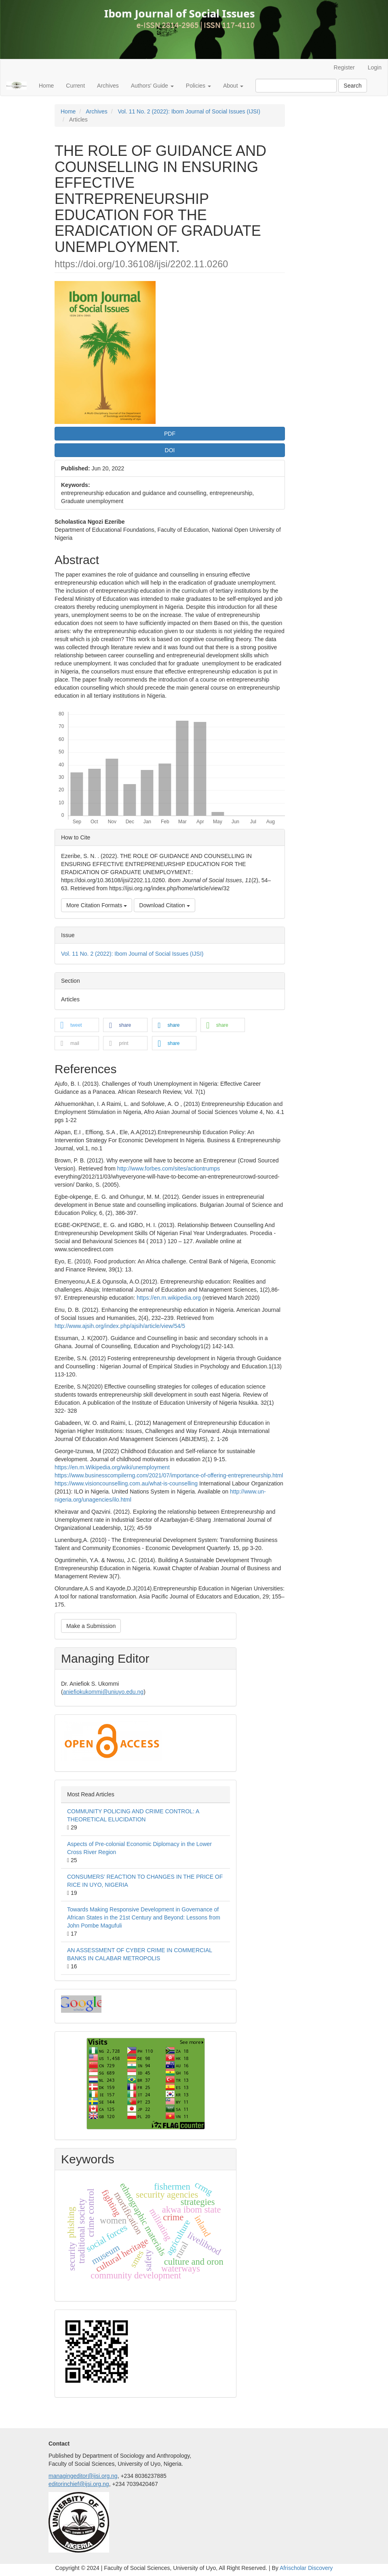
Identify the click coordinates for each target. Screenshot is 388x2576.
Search (352, 85)
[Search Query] (296, 85)
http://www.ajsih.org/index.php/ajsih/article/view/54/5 (120, 1326)
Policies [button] (198, 85)
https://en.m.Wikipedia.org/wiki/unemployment (112, 1467)
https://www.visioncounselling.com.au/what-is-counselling (126, 1483)
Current (75, 85)
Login (375, 67)
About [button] (233, 85)
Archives (108, 85)
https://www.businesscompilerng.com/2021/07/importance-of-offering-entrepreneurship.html (169, 1475)
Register (344, 67)
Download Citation (164, 905)
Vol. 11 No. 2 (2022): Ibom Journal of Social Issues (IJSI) (189, 111)
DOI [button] (170, 450)
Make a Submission (91, 1626)
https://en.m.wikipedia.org (169, 1297)
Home (46, 85)
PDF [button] (169, 433)
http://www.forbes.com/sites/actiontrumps (168, 1168)
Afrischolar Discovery (306, 2568)
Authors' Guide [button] (152, 85)
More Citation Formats (96, 905)
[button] (77, 1025)
